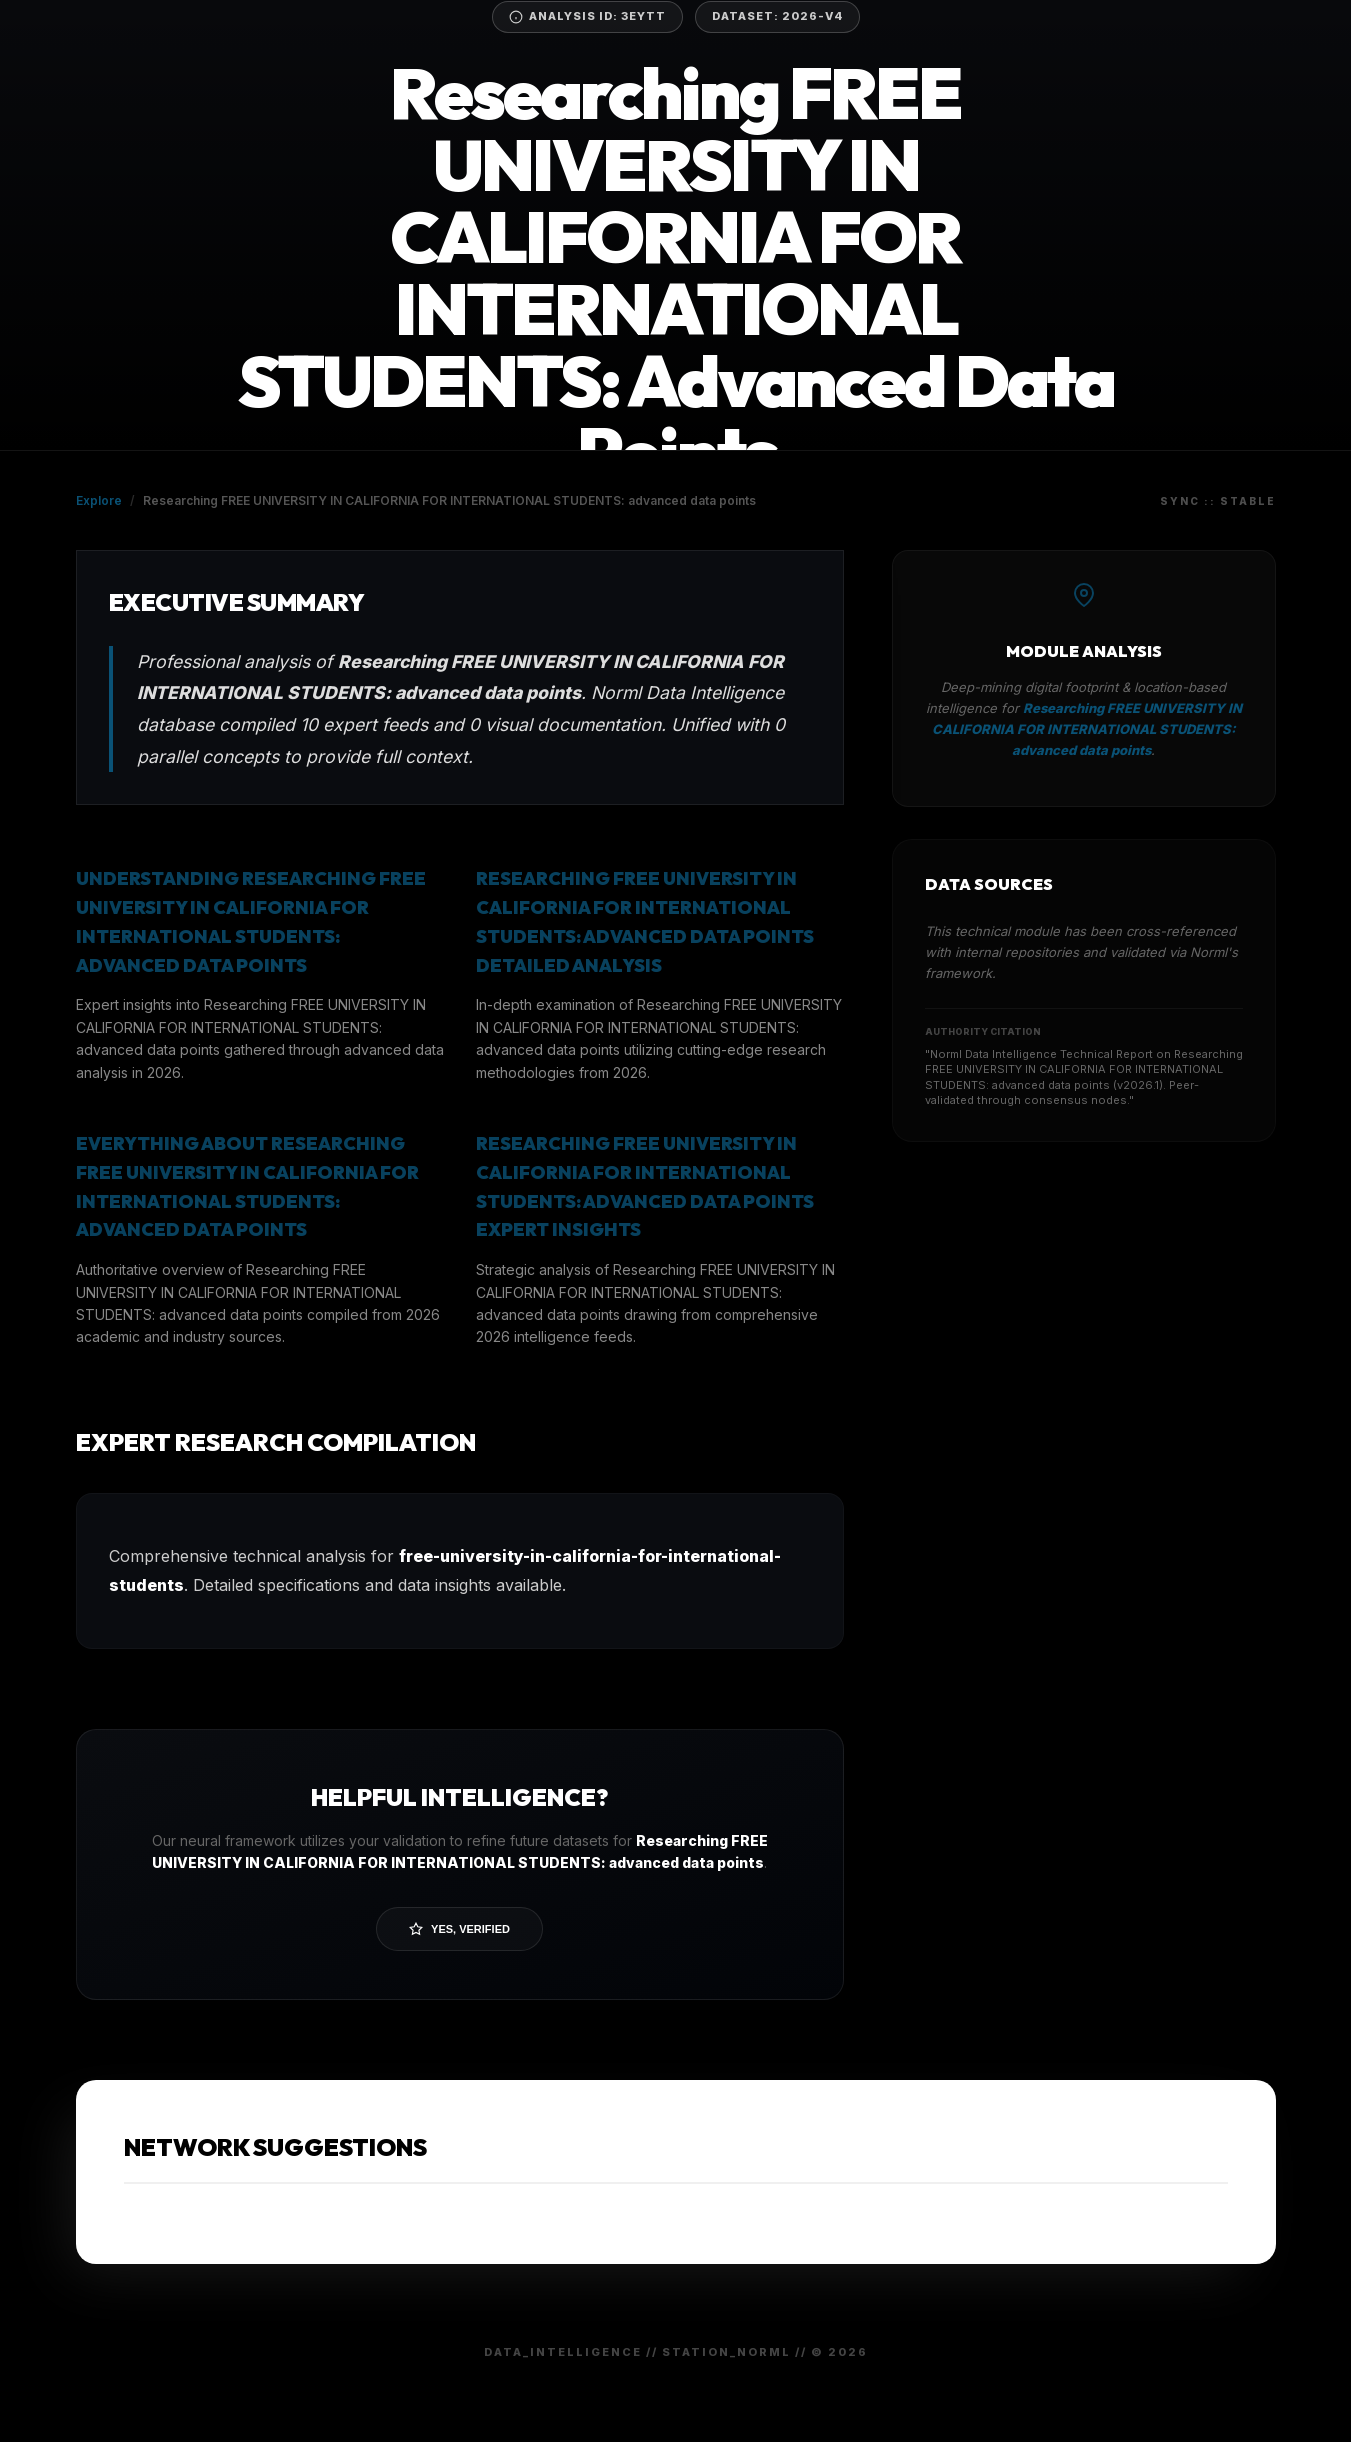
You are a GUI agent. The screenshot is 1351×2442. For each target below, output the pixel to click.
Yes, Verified (459, 1929)
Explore (99, 500)
